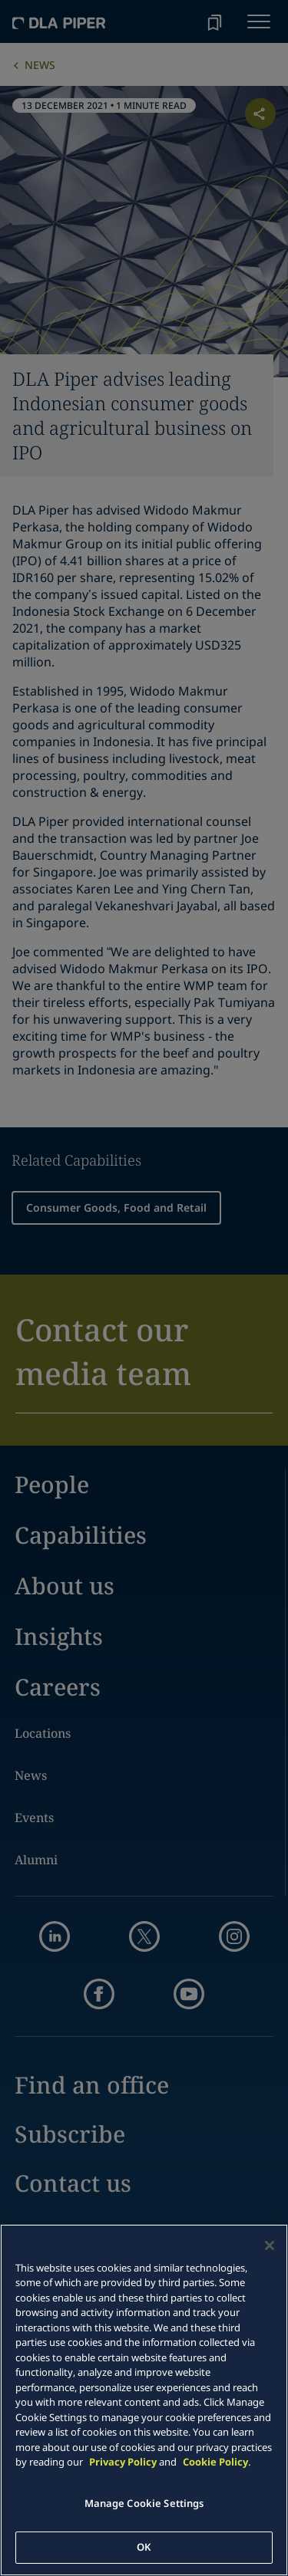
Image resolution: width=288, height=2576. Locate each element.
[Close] (269, 2245)
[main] (144, 2400)
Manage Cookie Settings (144, 2503)
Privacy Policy (123, 2462)
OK (144, 2547)
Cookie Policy (215, 2462)
